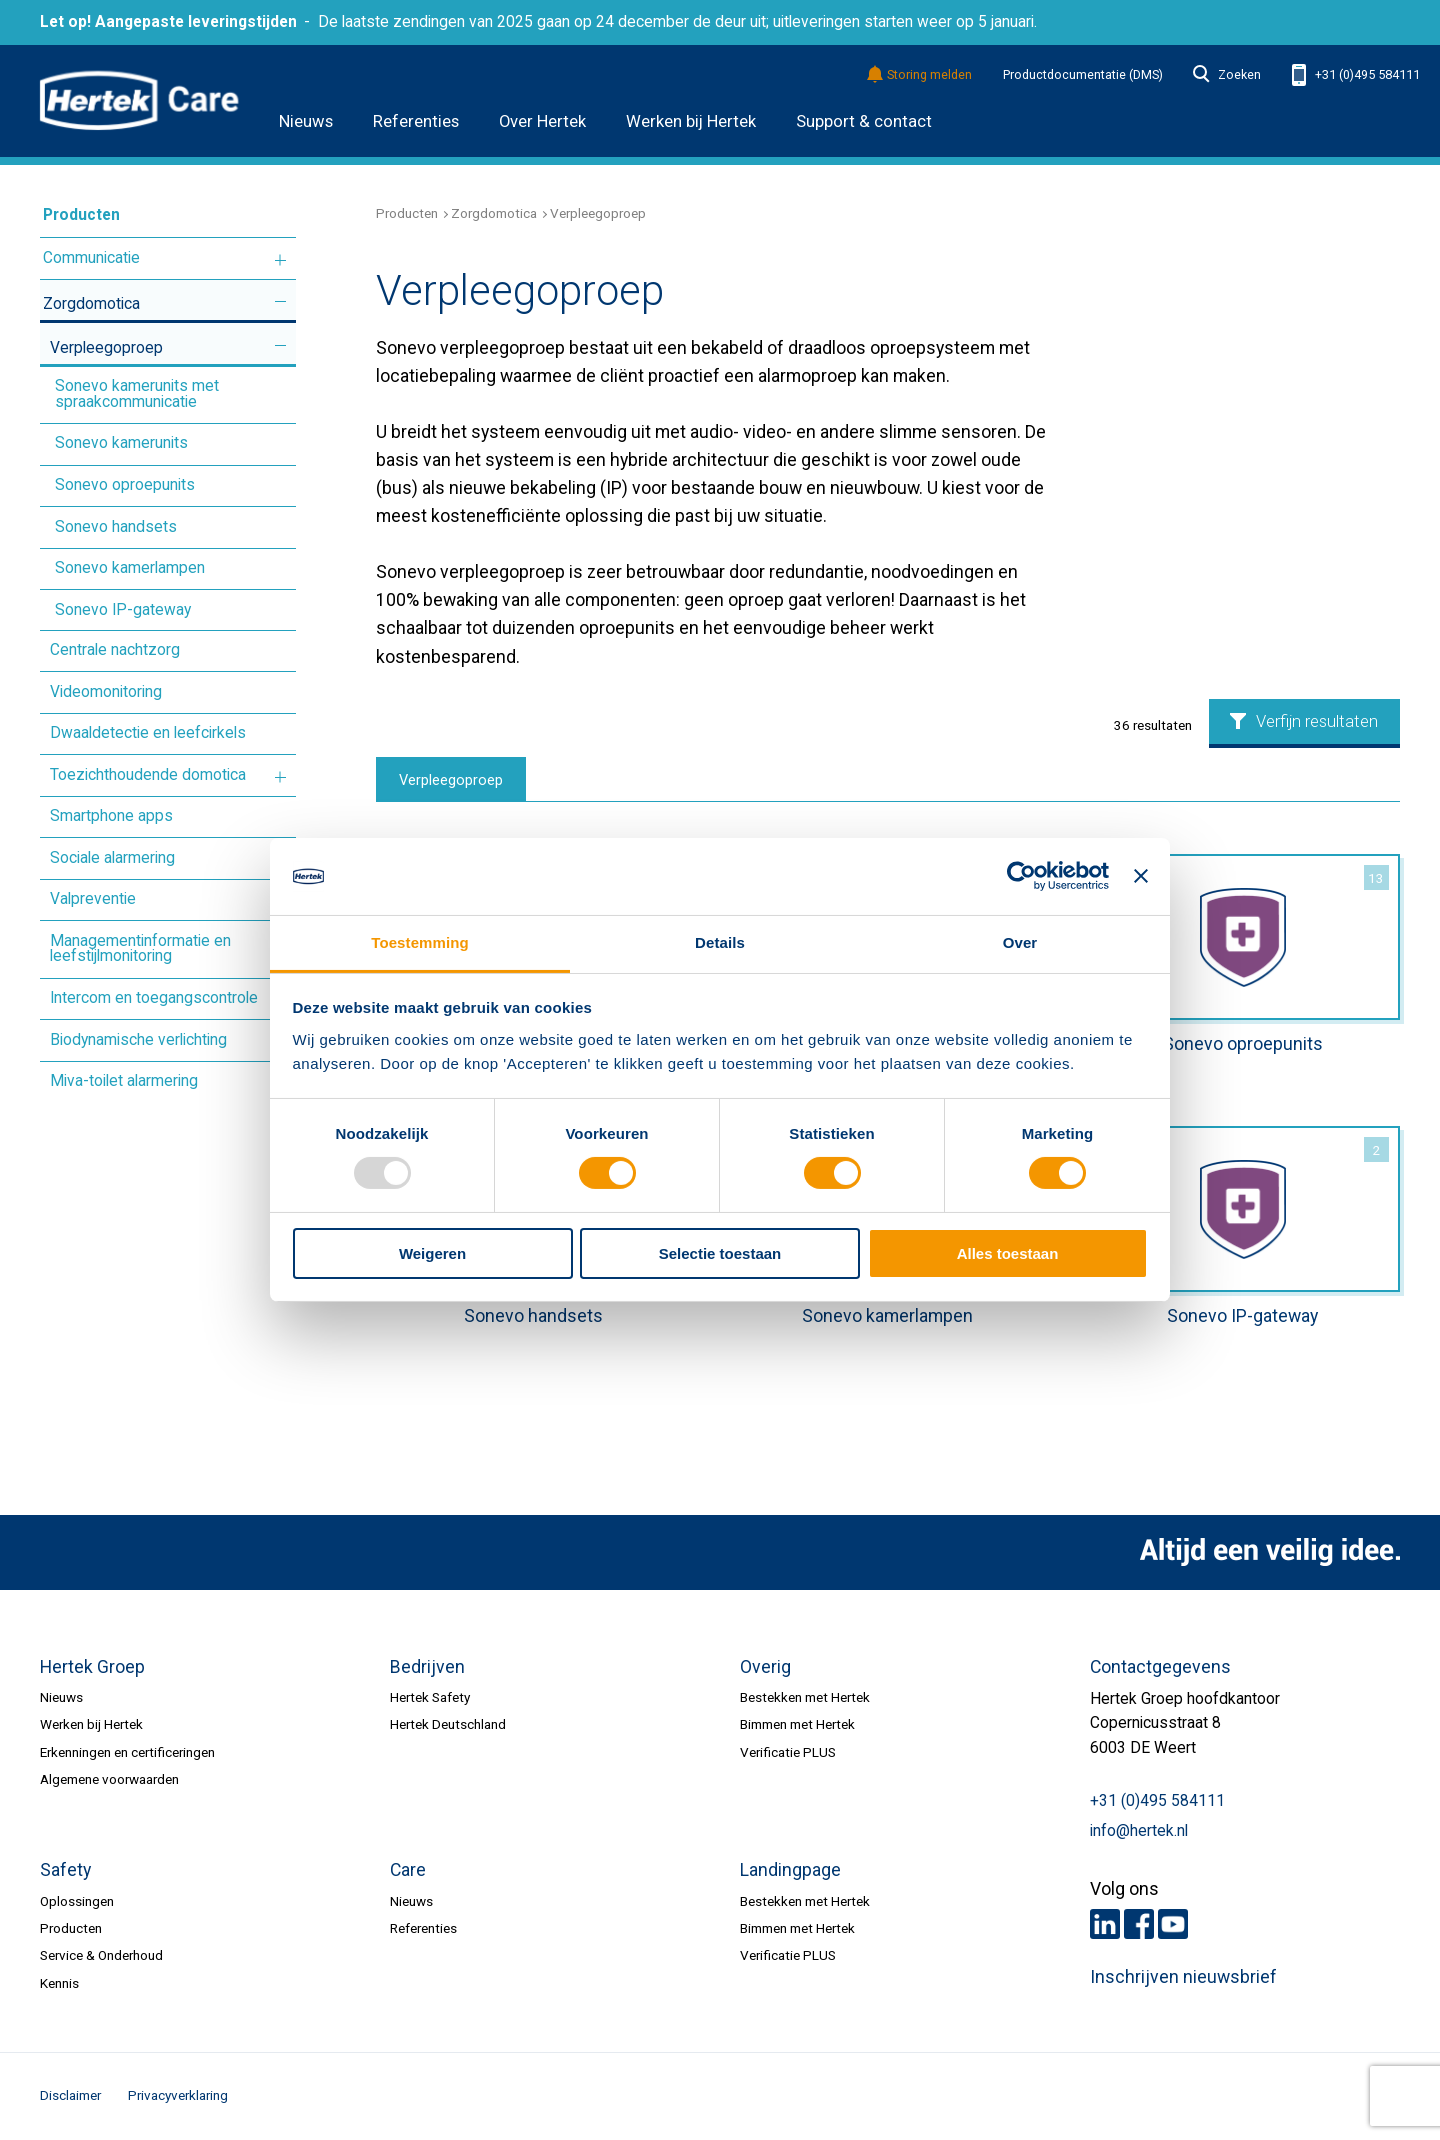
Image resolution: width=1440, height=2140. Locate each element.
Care (408, 1870)
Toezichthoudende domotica (148, 775)
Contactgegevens (1160, 1667)
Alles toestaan (1008, 1253)
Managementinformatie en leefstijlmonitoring (140, 949)
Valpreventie (93, 899)
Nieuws (306, 121)
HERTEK (139, 101)
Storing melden (920, 75)
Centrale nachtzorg (115, 650)
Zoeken (1227, 75)
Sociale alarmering (112, 858)
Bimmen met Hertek (797, 1724)
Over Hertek (542, 121)
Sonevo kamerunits (121, 443)
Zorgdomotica (91, 304)
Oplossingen (77, 1901)
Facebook (1139, 1924)
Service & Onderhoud (101, 1955)
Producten (81, 215)
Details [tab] (720, 942)
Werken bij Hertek (691, 121)
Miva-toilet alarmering (124, 1081)
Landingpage (790, 1870)
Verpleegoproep (106, 348)
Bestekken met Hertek (805, 1697)
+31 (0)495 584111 (1356, 75)
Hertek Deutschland (448, 1724)
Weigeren (432, 1253)
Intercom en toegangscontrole (154, 998)
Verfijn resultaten (1304, 721)
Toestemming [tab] (420, 942)
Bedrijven (427, 1667)
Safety (65, 1870)
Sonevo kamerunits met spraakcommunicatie (137, 394)
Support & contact (864, 121)
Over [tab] (1020, 942)
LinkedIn (1105, 1924)
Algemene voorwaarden (109, 1779)
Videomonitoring (106, 692)
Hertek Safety (430, 1697)
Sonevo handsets (116, 527)
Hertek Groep (92, 1667)
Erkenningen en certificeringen (127, 1752)
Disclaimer (70, 2095)
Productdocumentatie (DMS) (1083, 75)
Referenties (416, 121)
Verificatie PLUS (788, 1752)
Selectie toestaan (720, 1253)
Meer (280, 259)
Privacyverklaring (178, 2095)
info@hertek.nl (1139, 1831)
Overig (765, 1667)
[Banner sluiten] (1141, 876)
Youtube (1173, 1924)
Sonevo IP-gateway (123, 610)
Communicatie (91, 258)
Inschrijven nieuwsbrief (1183, 1977)
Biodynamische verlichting (138, 1040)
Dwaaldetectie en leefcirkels (148, 733)
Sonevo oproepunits (125, 485)
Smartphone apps (111, 816)
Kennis (59, 1983)
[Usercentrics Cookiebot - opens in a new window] (1021, 876)
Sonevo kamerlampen (130, 568)
